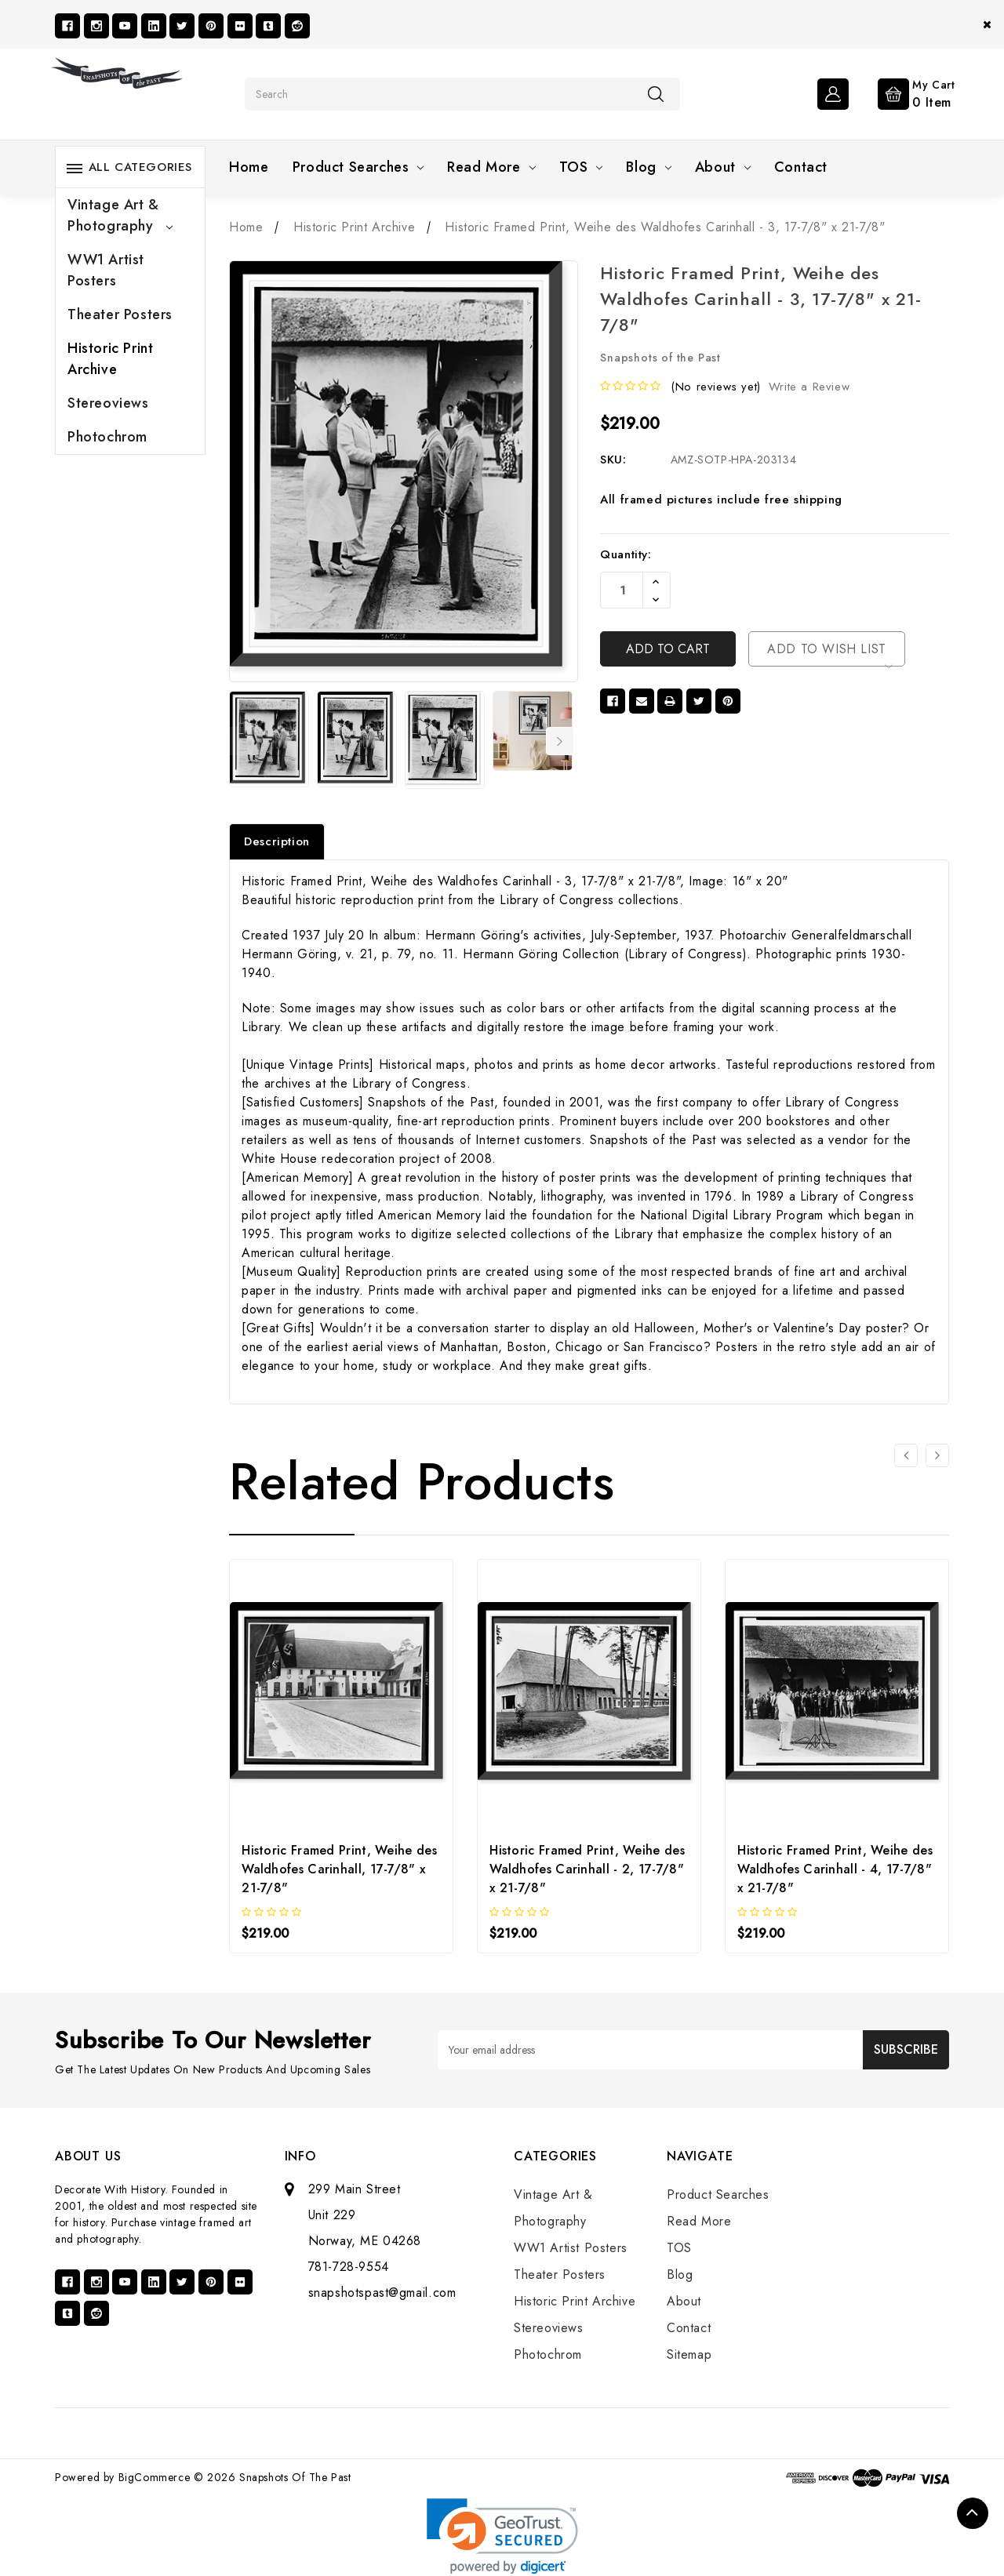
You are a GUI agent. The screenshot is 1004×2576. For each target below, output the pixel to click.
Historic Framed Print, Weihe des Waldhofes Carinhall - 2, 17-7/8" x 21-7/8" (587, 1869)
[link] (502, 2536)
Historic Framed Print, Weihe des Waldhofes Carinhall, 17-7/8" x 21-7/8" (339, 1869)
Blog (648, 167)
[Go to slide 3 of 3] (906, 1455)
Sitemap (689, 2354)
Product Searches (358, 167)
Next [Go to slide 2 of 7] (560, 741)
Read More (491, 167)
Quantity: (625, 554)
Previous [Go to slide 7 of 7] (239, 741)
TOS (581, 167)
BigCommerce (154, 2477)
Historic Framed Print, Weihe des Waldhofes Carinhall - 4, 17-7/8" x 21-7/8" (835, 1869)
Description (277, 841)
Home (248, 167)
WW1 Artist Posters (105, 270)
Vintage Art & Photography (120, 215)
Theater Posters (120, 314)
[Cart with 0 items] (904, 92)
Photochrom (107, 437)
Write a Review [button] (809, 386)
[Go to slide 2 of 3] (937, 1455)
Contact (801, 167)
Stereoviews (108, 403)
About (723, 167)
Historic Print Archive (110, 359)
